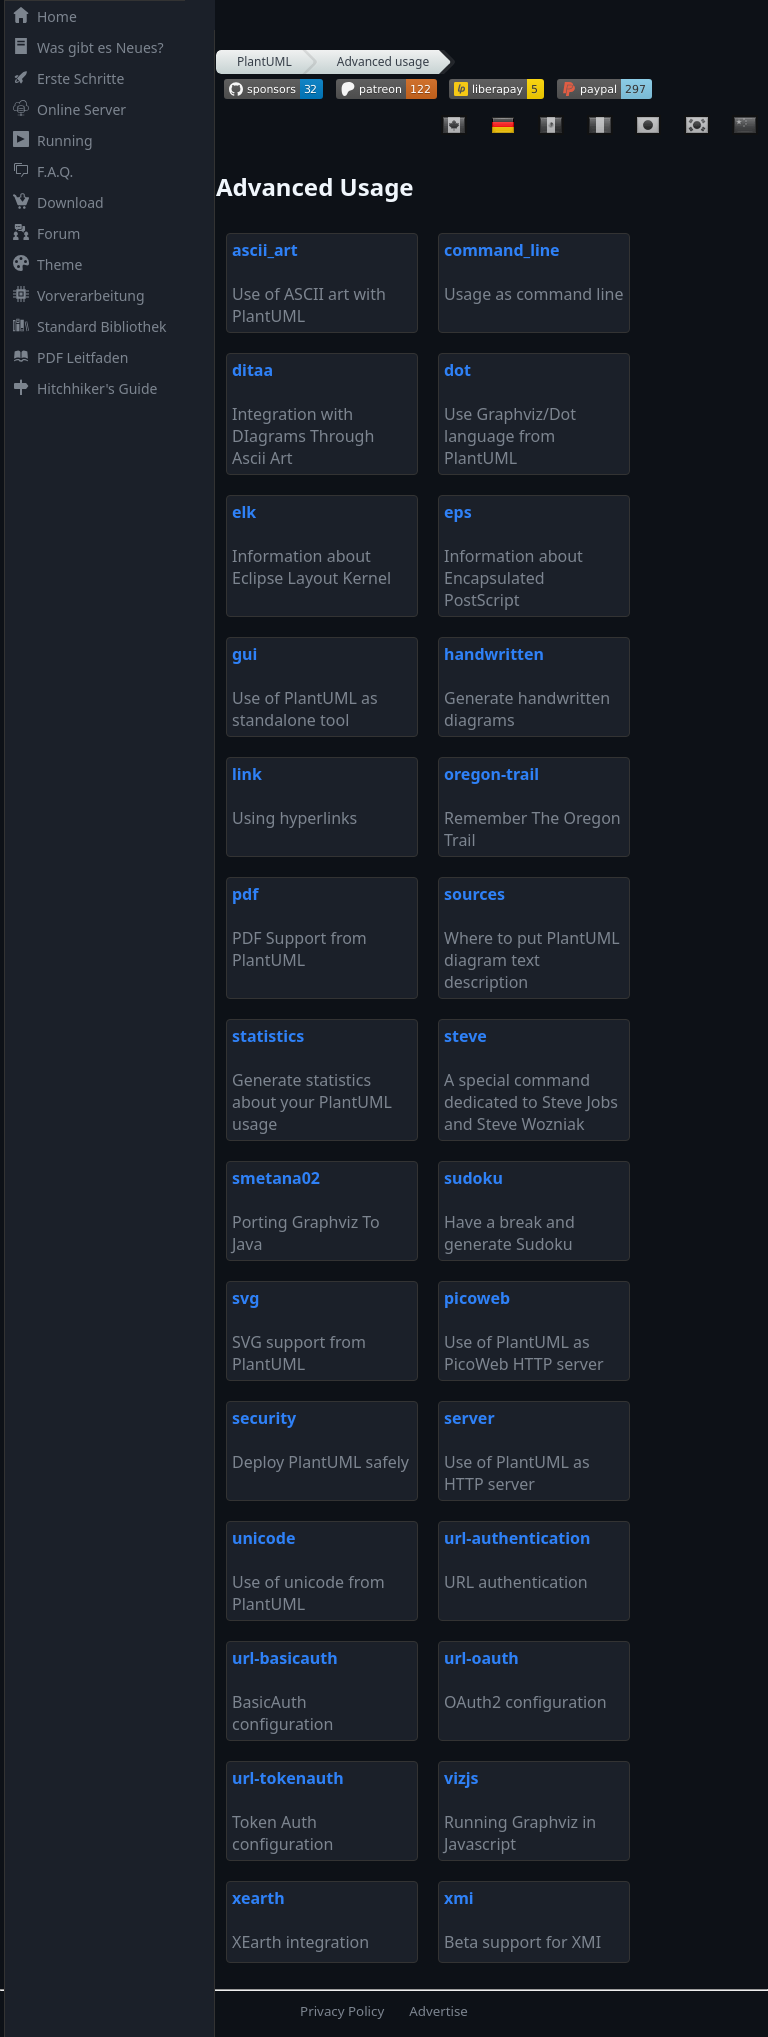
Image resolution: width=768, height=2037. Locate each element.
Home (41, 16)
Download (54, 202)
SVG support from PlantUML (299, 1331)
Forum (42, 233)
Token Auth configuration (288, 1811)
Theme (43, 264)
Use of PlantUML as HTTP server (517, 1451)
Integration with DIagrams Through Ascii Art (303, 414)
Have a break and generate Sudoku (509, 1211)
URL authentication (517, 1560)
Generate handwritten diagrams (527, 687)
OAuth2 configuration (525, 1680)
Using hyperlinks (294, 796)
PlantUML (264, 61)
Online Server (65, 109)
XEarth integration (300, 1920)
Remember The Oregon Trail (532, 807)
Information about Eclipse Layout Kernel (311, 545)
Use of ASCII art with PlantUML (309, 283)
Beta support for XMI (522, 1920)
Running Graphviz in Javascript (520, 1811)
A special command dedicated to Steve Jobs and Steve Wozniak (531, 1080)
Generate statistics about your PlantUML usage (312, 1080)
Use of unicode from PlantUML (308, 1571)
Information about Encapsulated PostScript (513, 556)
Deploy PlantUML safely (320, 1440)
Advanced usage (383, 61)
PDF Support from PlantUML (299, 927)
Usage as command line (533, 272)
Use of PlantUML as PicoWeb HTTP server (524, 1331)
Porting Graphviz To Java (306, 1211)
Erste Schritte (64, 78)
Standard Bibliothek (86, 326)
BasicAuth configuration (285, 1691)
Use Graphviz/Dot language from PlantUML (510, 414)
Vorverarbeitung (75, 295)
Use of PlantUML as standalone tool (305, 687)
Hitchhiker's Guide (81, 388)
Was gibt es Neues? (84, 47)
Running (49, 140)
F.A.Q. (39, 171)
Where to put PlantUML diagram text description (532, 938)
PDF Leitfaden (66, 357)
